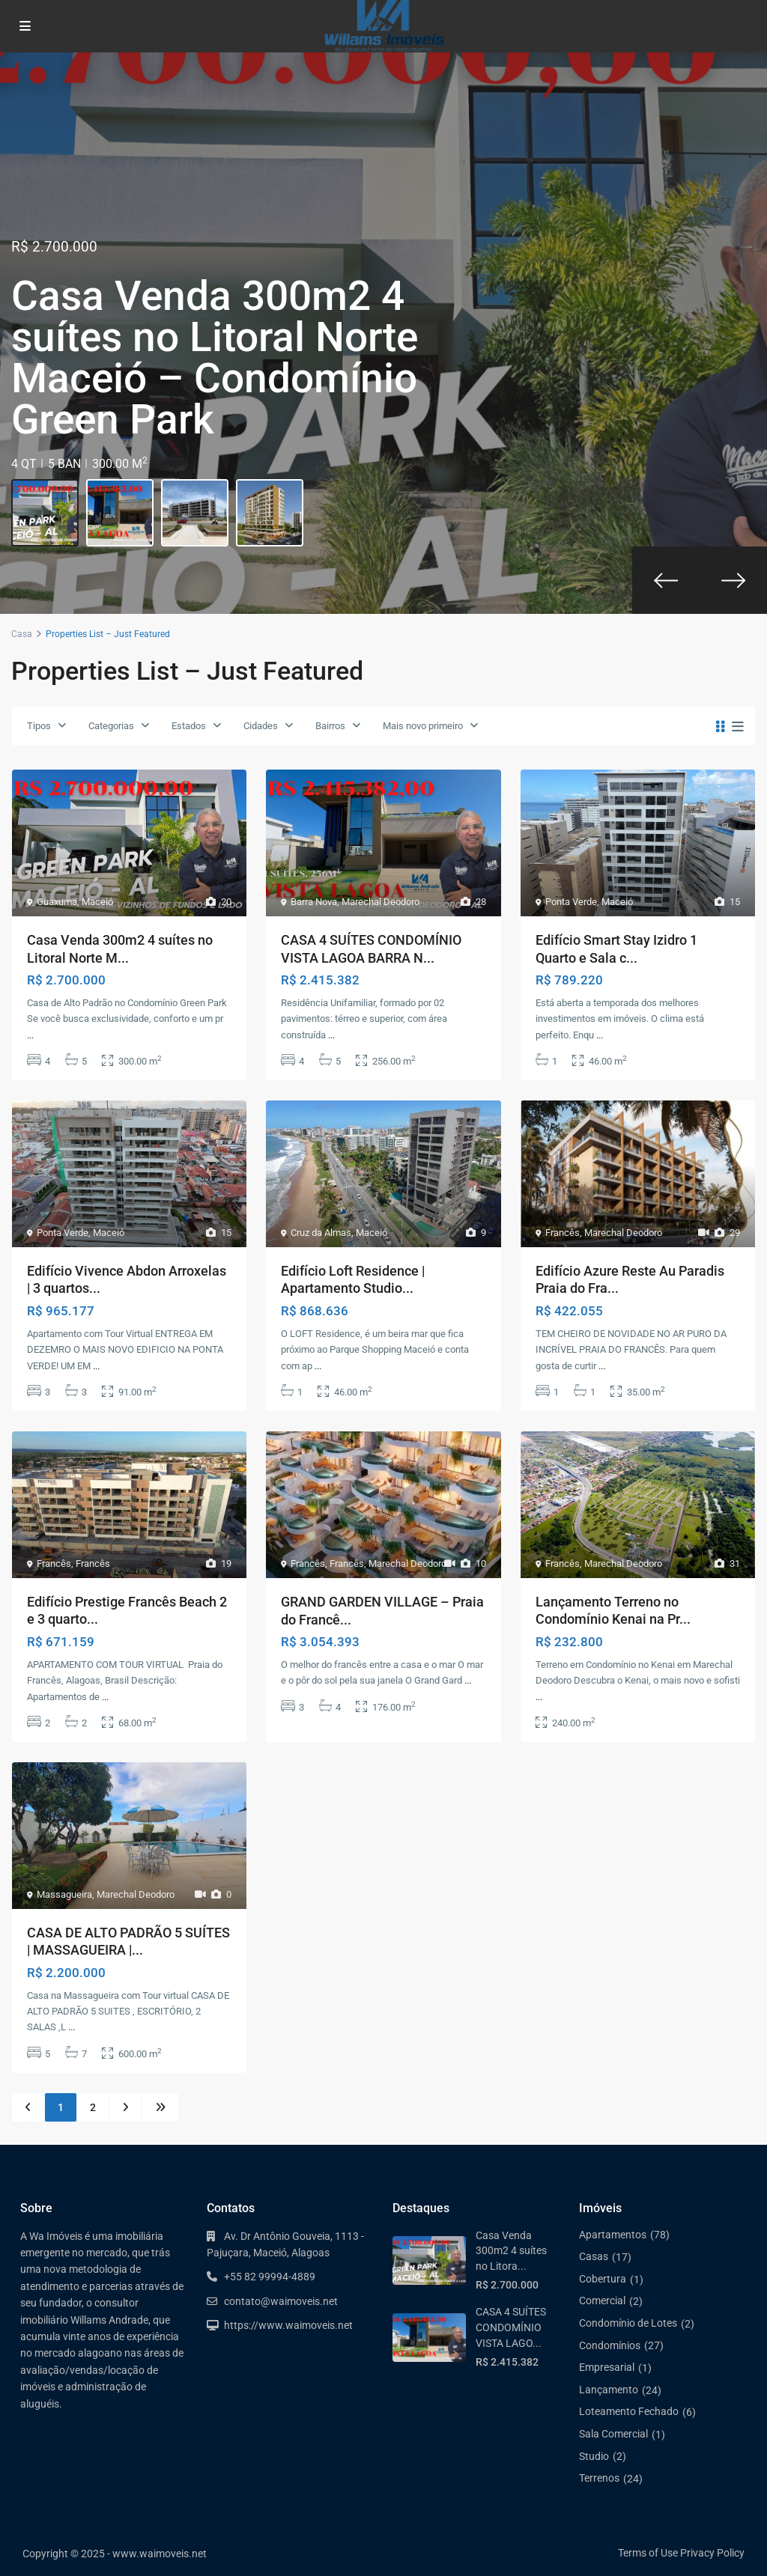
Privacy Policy (712, 2553)
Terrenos (599, 2478)
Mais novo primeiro (423, 725)
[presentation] (666, 580)
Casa (21, 634)
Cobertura (602, 2279)
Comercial (602, 2300)
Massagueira (64, 1894)
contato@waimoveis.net (281, 2301)
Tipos (39, 725)
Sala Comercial (613, 2434)
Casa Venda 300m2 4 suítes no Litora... (511, 2250)
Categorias (111, 725)
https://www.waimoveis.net (288, 2325)
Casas (593, 2256)
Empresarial (606, 2367)
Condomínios (609, 2345)
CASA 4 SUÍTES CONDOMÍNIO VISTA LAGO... (511, 2327)
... (30, 1035)
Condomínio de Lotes (628, 2323)
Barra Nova (314, 901)
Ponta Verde (571, 901)
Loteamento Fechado (629, 2411)
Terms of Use (648, 2553)
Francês (562, 1232)
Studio (594, 2456)
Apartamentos (612, 2235)
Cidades (260, 725)
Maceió (97, 901)
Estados (189, 725)
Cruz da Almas (321, 1232)
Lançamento (608, 2390)
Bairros (330, 725)
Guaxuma (57, 901)
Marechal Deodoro (380, 901)
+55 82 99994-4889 (269, 2277)
